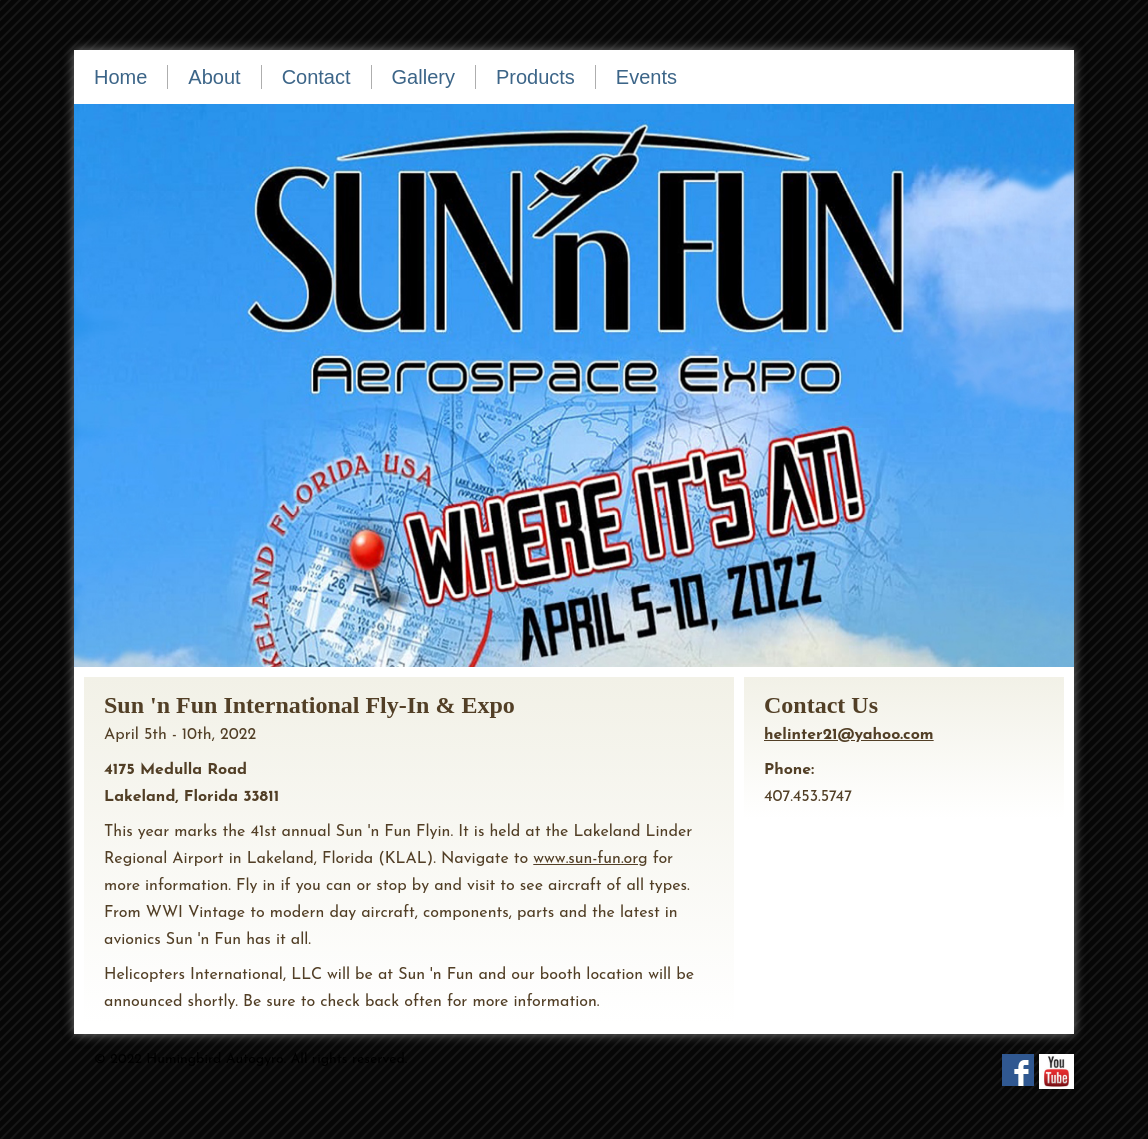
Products (535, 77)
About (214, 77)
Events (646, 77)
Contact (316, 77)
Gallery (423, 77)
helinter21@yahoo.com (849, 735)
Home (120, 77)
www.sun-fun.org (590, 859)
